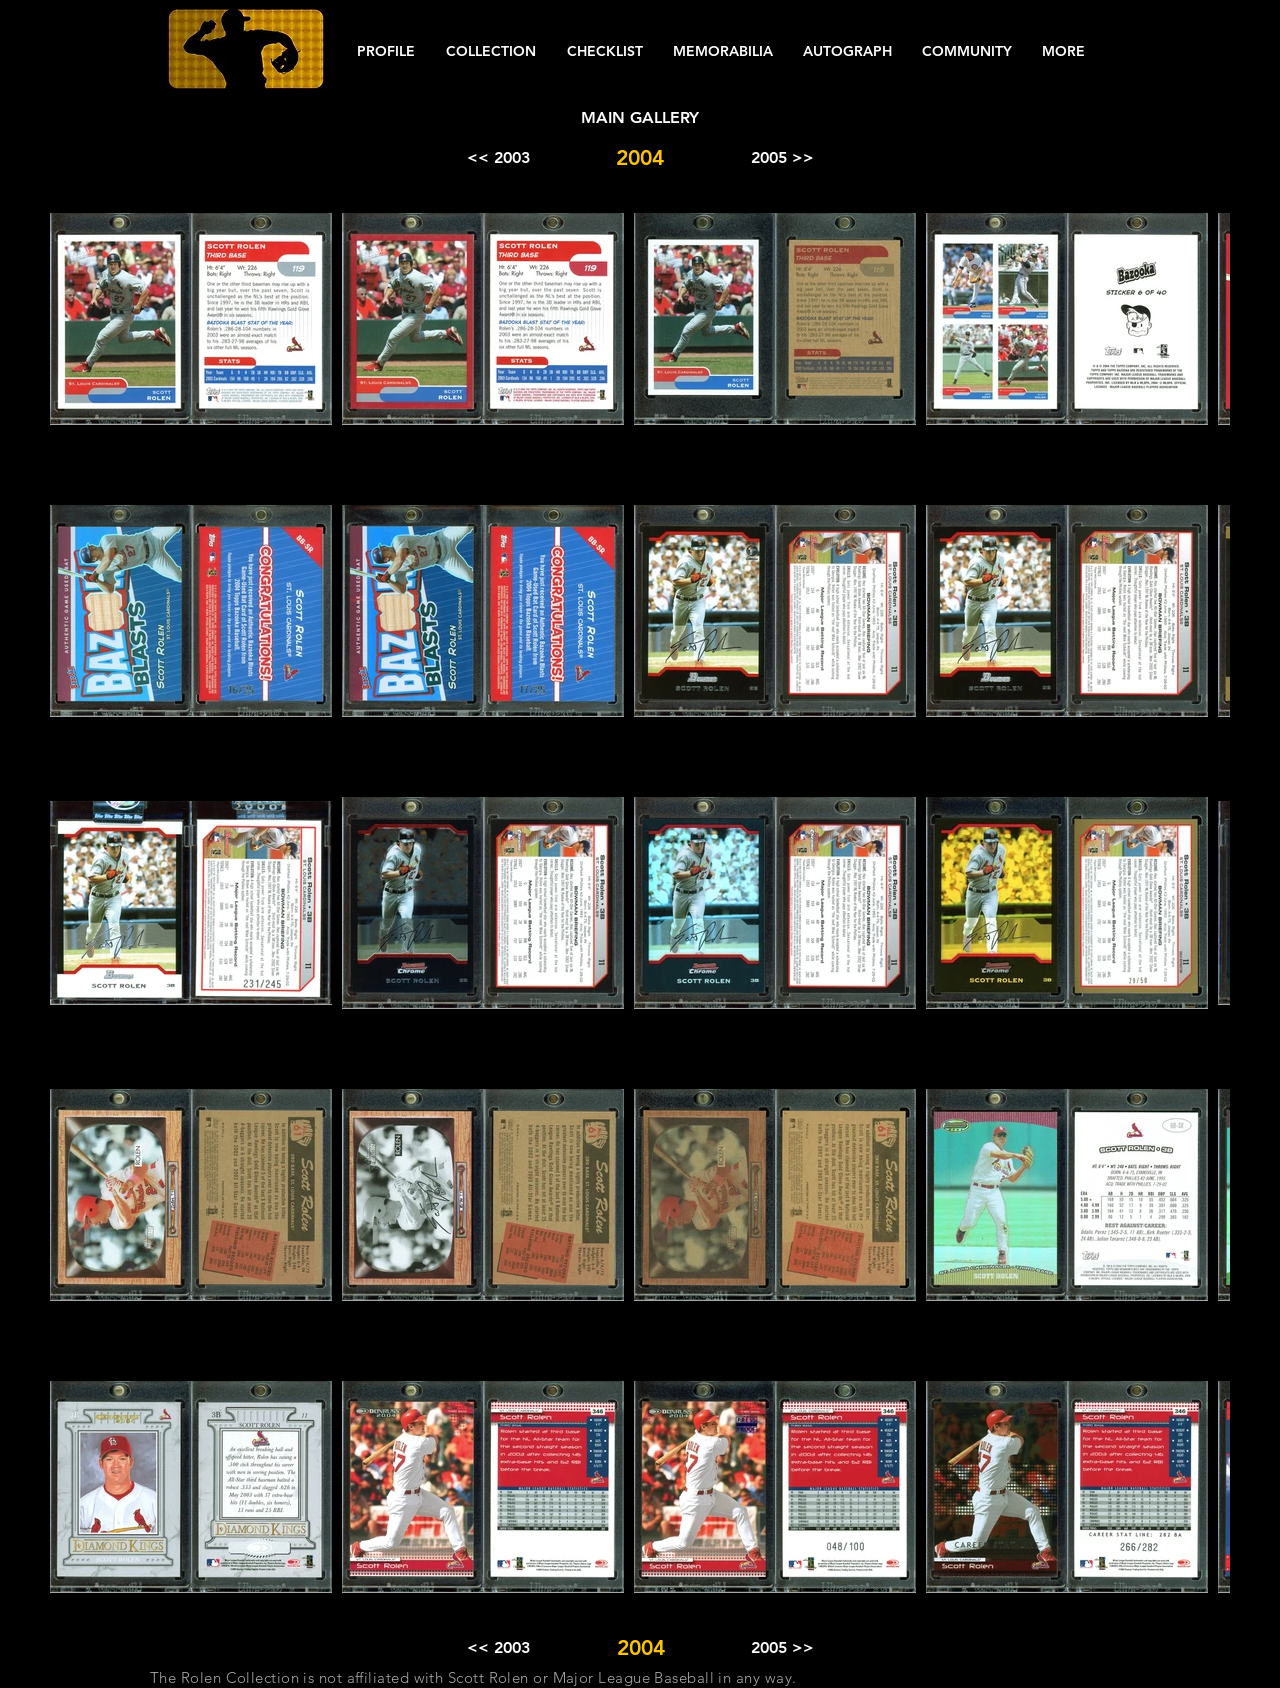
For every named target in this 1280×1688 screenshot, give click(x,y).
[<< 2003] (498, 158)
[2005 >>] (782, 158)
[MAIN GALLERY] (640, 118)
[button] (385, 51)
